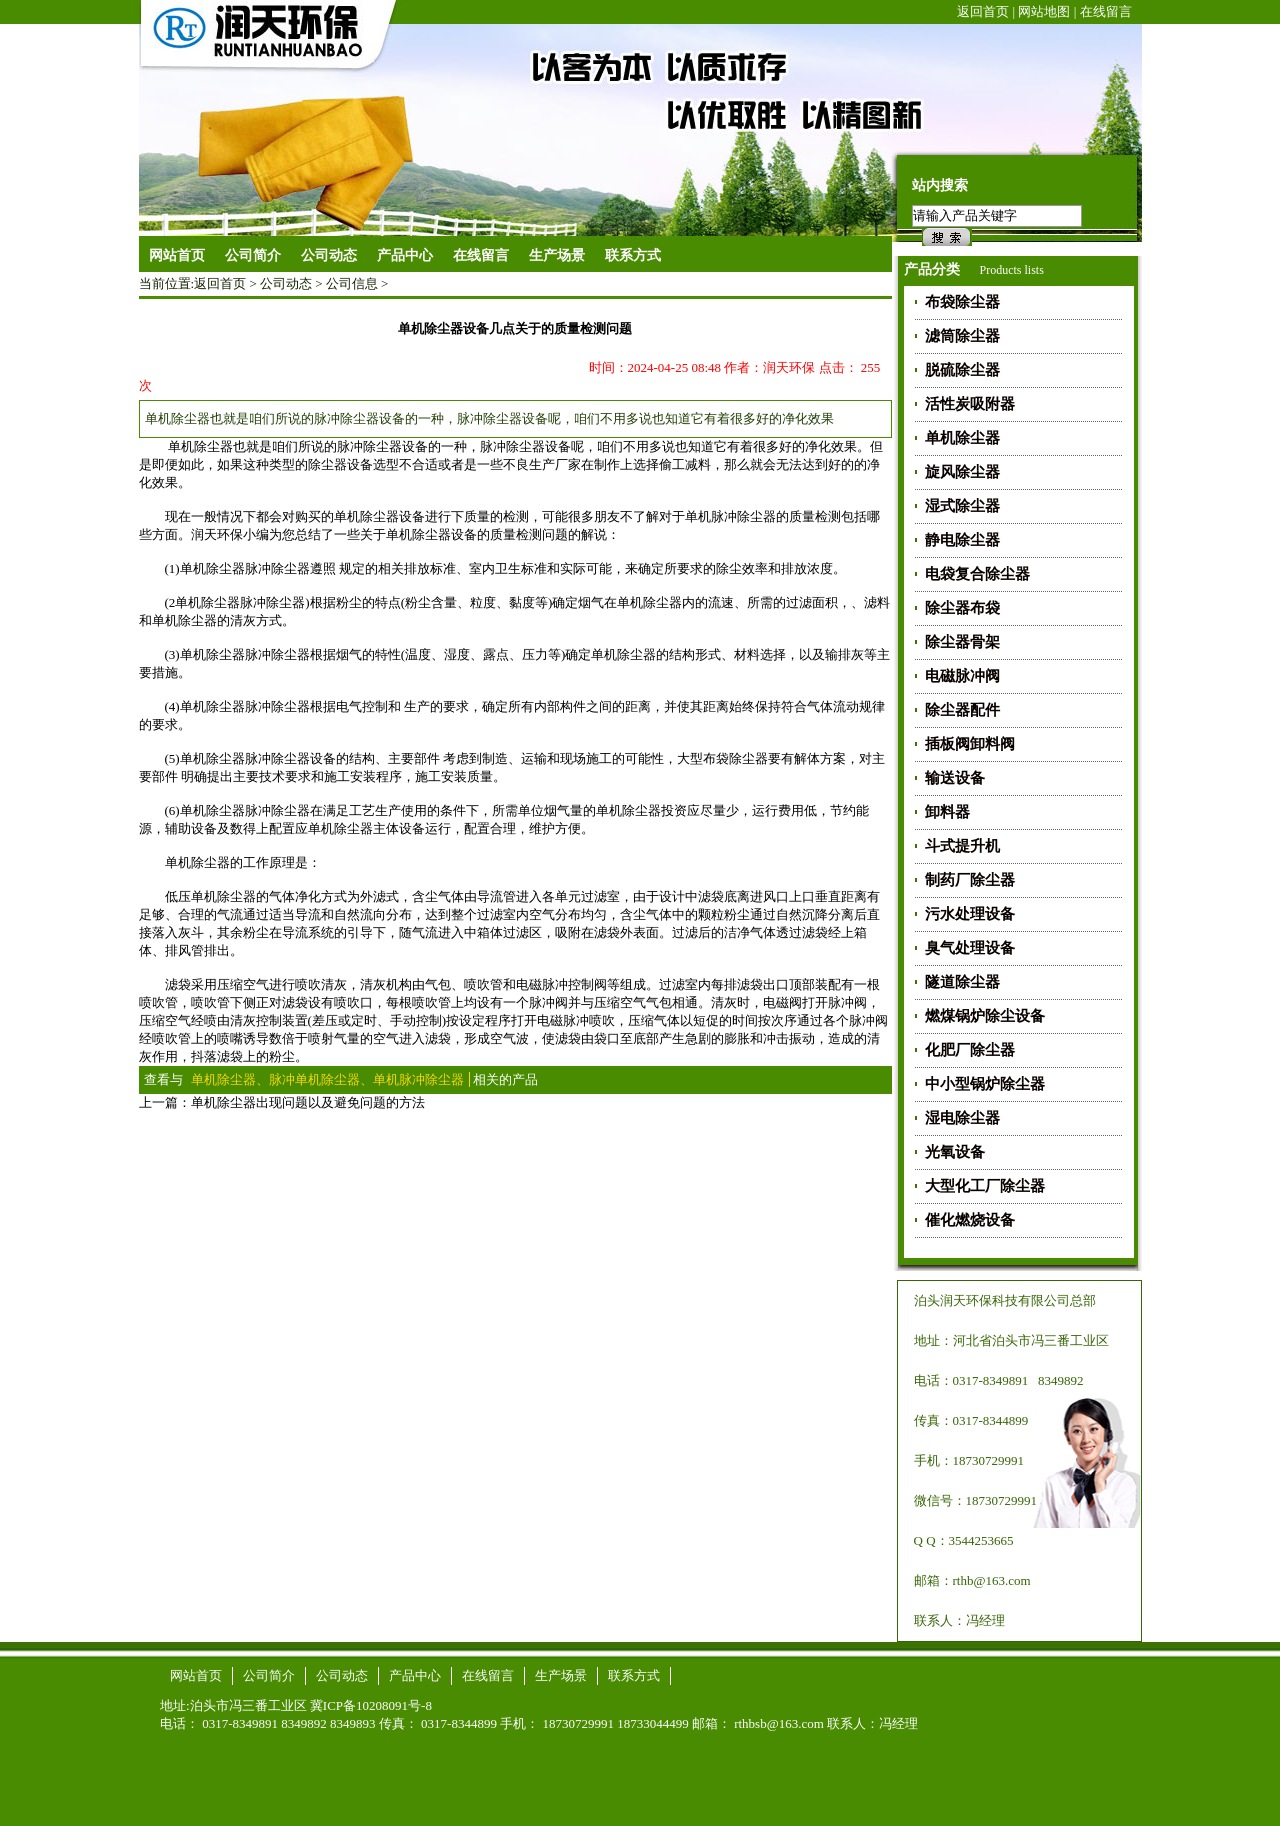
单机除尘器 (212, 568)
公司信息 (352, 283)
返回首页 (983, 11)
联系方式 (634, 1675)
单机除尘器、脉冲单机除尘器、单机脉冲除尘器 (327, 1079)
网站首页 (177, 255)
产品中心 (415, 1675)
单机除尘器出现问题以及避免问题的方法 (308, 1102)
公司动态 (286, 283)
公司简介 (269, 1675)
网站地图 (1044, 11)
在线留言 (1106, 11)
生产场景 (561, 1675)
